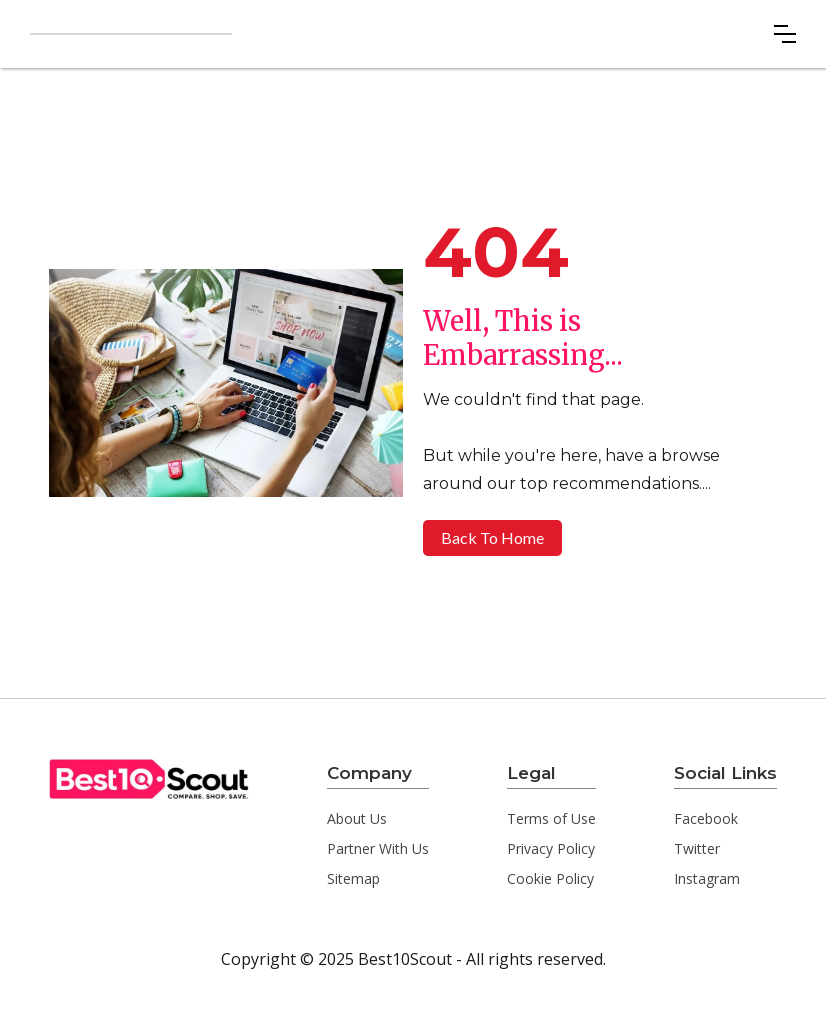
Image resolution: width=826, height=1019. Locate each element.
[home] (131, 34)
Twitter (697, 848)
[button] (785, 34)
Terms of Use (551, 818)
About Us (357, 818)
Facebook (706, 818)
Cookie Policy (550, 878)
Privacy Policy (551, 848)
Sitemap (353, 878)
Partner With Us (378, 848)
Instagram (707, 878)
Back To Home (492, 537)
